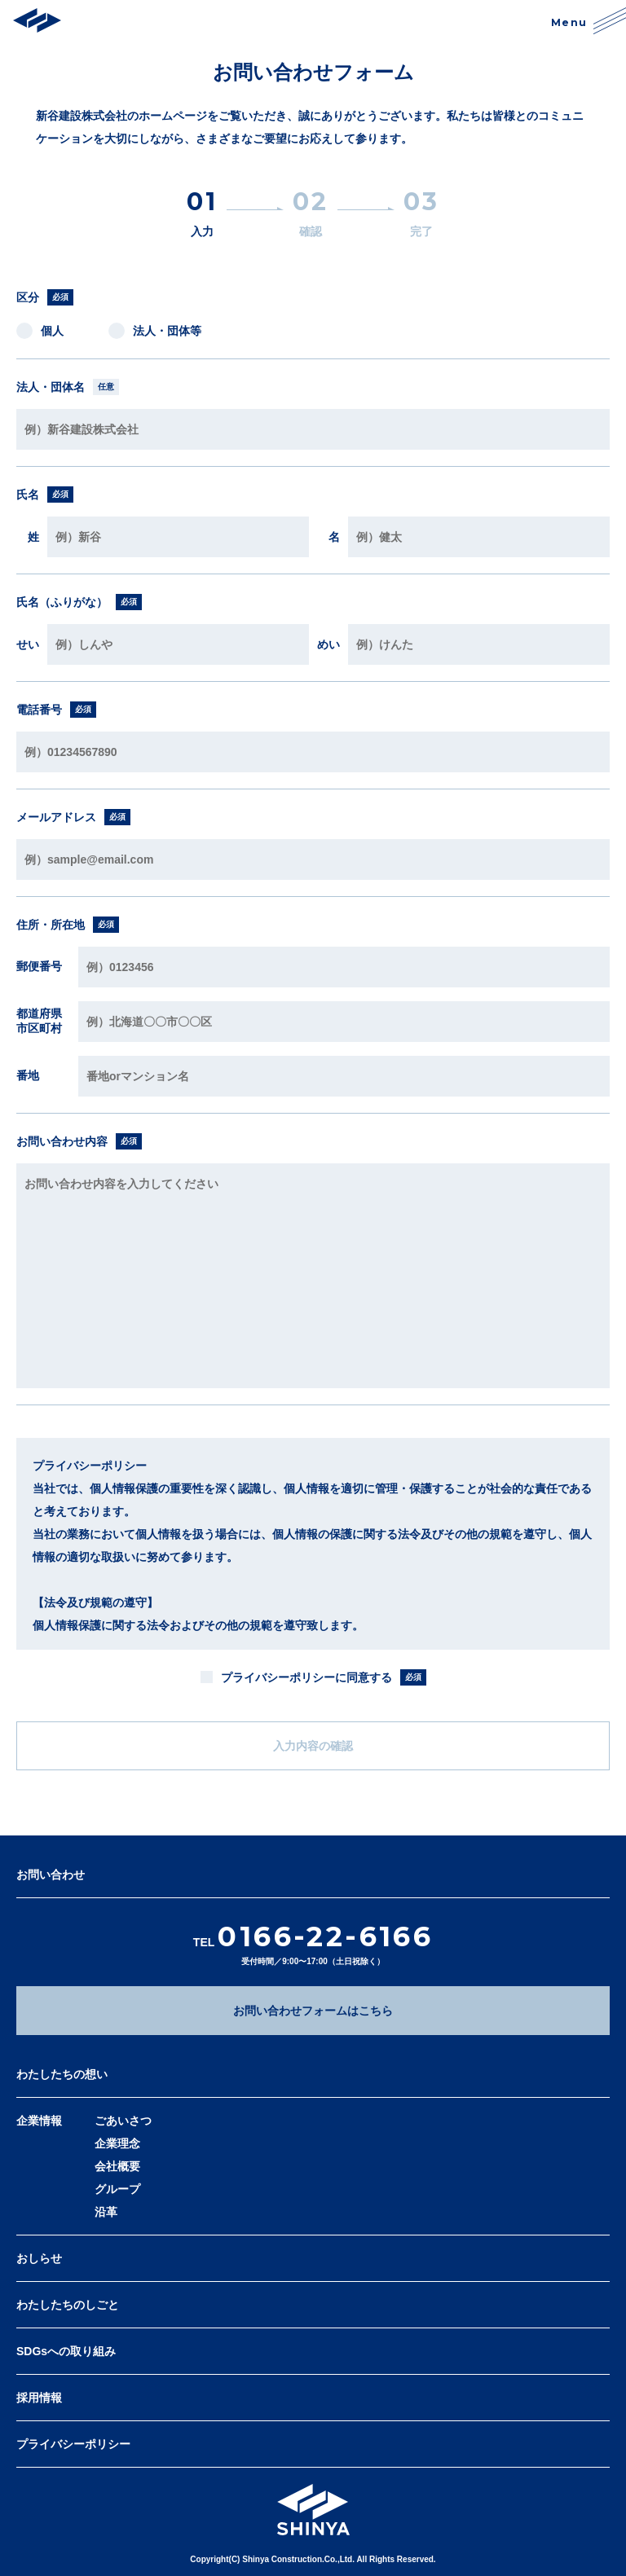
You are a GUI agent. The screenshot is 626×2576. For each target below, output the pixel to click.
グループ (117, 2189)
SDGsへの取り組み (66, 2351)
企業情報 (39, 2120)
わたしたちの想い (62, 2074)
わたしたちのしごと (67, 2304)
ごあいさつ (123, 2120)
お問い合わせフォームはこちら (313, 2010)
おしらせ (39, 2258)
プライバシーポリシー (73, 2444)
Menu (588, 20)
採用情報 (39, 2397)
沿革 (106, 2211)
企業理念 (117, 2143)
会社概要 (117, 2166)
